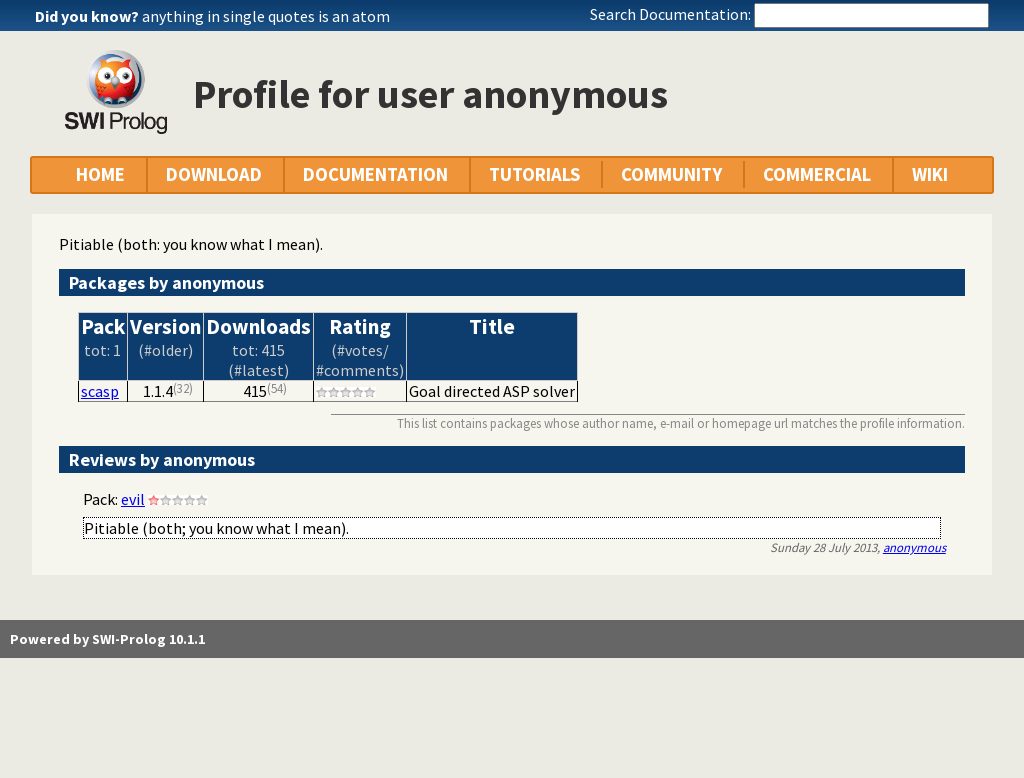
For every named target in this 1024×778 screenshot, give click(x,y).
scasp (100, 391)
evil (133, 499)
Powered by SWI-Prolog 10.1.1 (107, 639)
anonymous (914, 547)
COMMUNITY (671, 174)
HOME (100, 174)
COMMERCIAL (817, 174)
